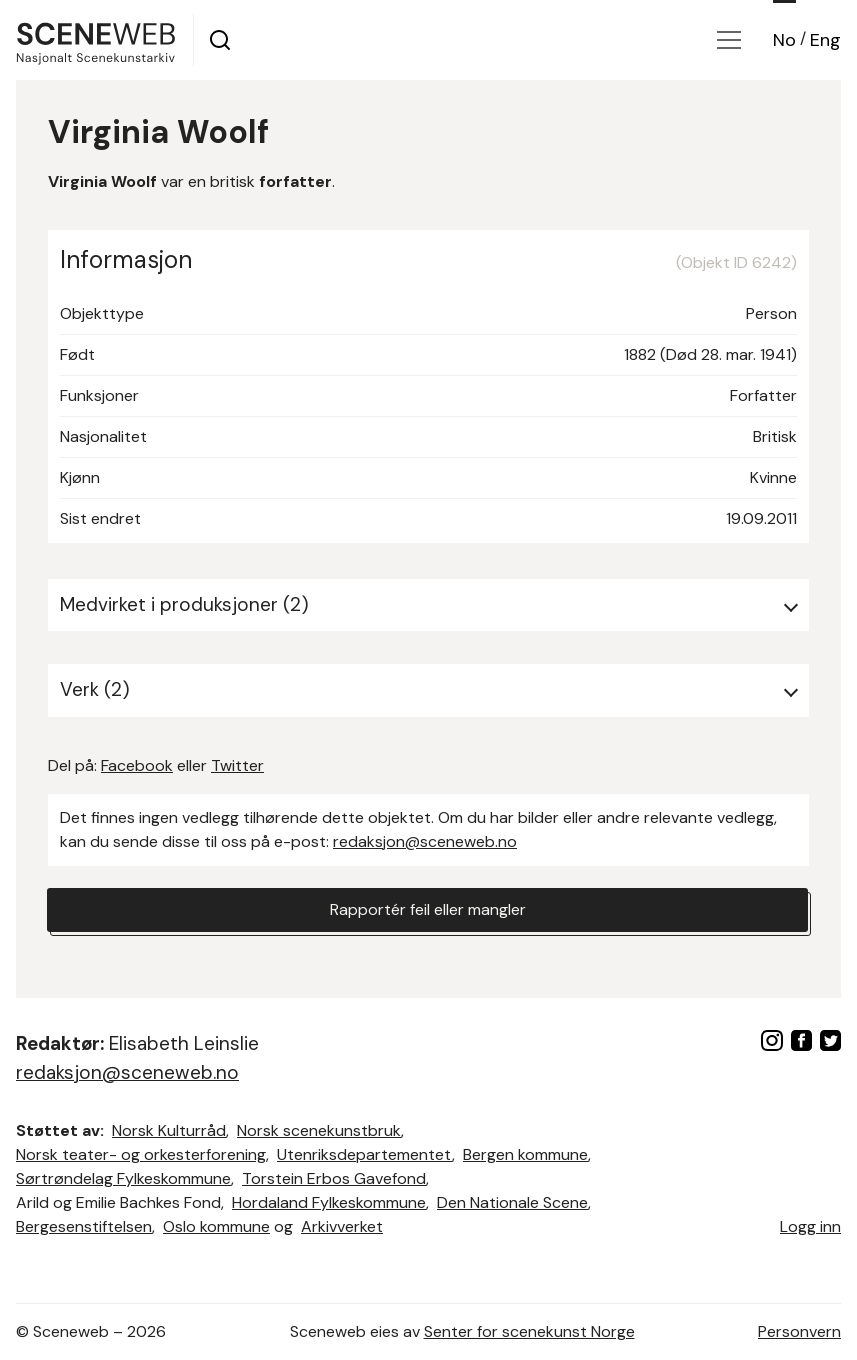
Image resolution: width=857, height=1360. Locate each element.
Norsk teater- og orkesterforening (141, 1154)
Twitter (237, 765)
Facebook (137, 765)
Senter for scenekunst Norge (529, 1331)
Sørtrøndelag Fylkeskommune (123, 1178)
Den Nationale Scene (512, 1202)
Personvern (799, 1331)
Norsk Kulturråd (169, 1130)
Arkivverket (342, 1226)
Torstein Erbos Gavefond (334, 1178)
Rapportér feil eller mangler (428, 909)
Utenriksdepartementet (364, 1154)
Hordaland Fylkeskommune (329, 1202)
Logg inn (810, 1226)
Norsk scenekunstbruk (319, 1130)
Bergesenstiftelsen (84, 1226)
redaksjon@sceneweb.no (425, 841)
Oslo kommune (216, 1226)
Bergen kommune (525, 1154)
